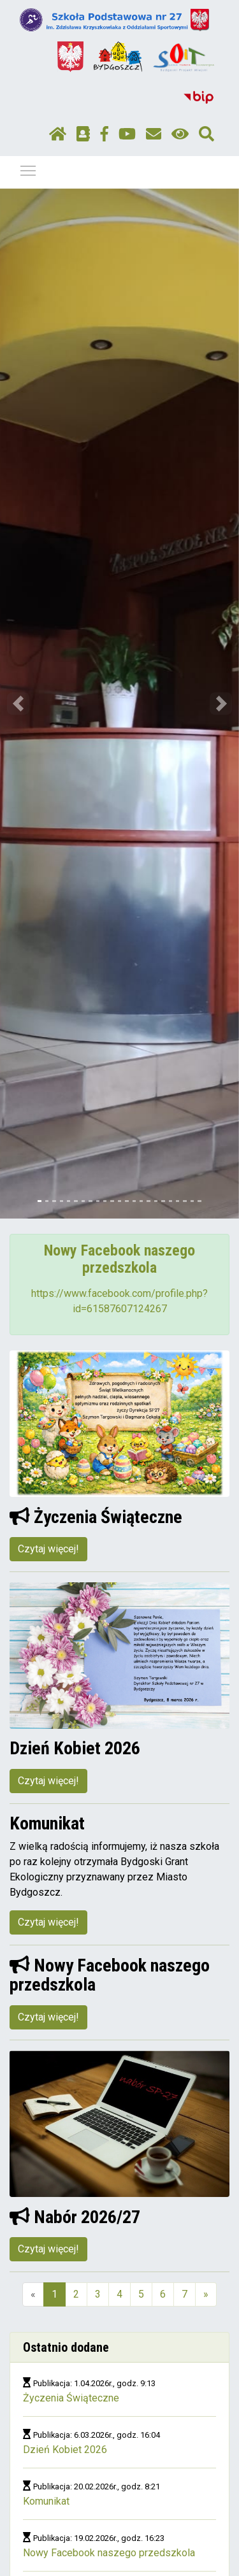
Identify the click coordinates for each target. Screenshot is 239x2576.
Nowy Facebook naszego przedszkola (109, 2553)
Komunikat (46, 2501)
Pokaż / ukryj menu (28, 168)
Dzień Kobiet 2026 (65, 2450)
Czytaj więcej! (48, 1549)
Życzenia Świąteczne (71, 2398)
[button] (18, 704)
